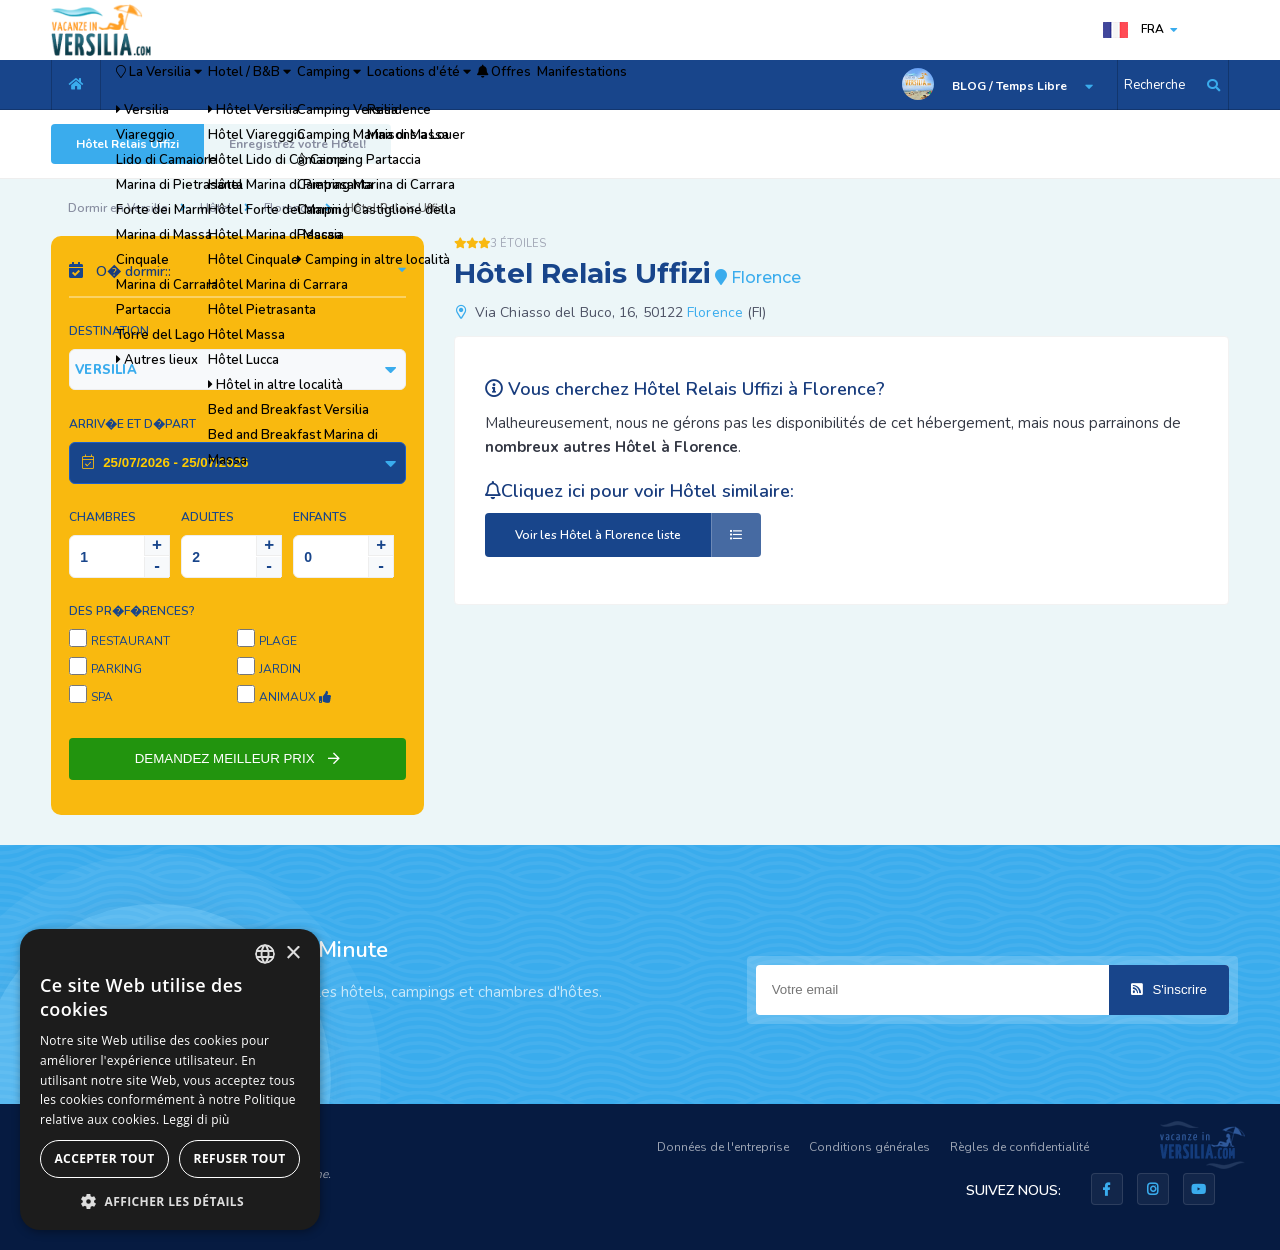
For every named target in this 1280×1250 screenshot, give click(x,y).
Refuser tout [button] (240, 1158)
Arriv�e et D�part (132, 424)
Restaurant (130, 641)
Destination (109, 331)
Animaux (295, 697)
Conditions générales (869, 1147)
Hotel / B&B (310, 85)
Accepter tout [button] (104, 1158)
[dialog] (170, 1079)
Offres (669, 85)
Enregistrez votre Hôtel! (297, 144)
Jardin (280, 669)
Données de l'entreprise (723, 1147)
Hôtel (216, 208)
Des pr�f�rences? (132, 611)
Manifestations (776, 85)
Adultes (207, 517)
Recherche (1154, 85)
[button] (170, 1200)
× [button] (292, 953)
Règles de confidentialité (1019, 1147)
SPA (102, 697)
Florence (288, 208)
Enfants (320, 517)
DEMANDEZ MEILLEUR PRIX (238, 758)
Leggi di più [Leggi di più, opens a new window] (196, 1119)
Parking (116, 669)
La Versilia (180, 85)
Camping (425, 85)
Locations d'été (551, 85)
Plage (278, 641)
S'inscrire (1169, 989)
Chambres (102, 517)
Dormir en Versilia (118, 208)
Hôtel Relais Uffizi (127, 144)
